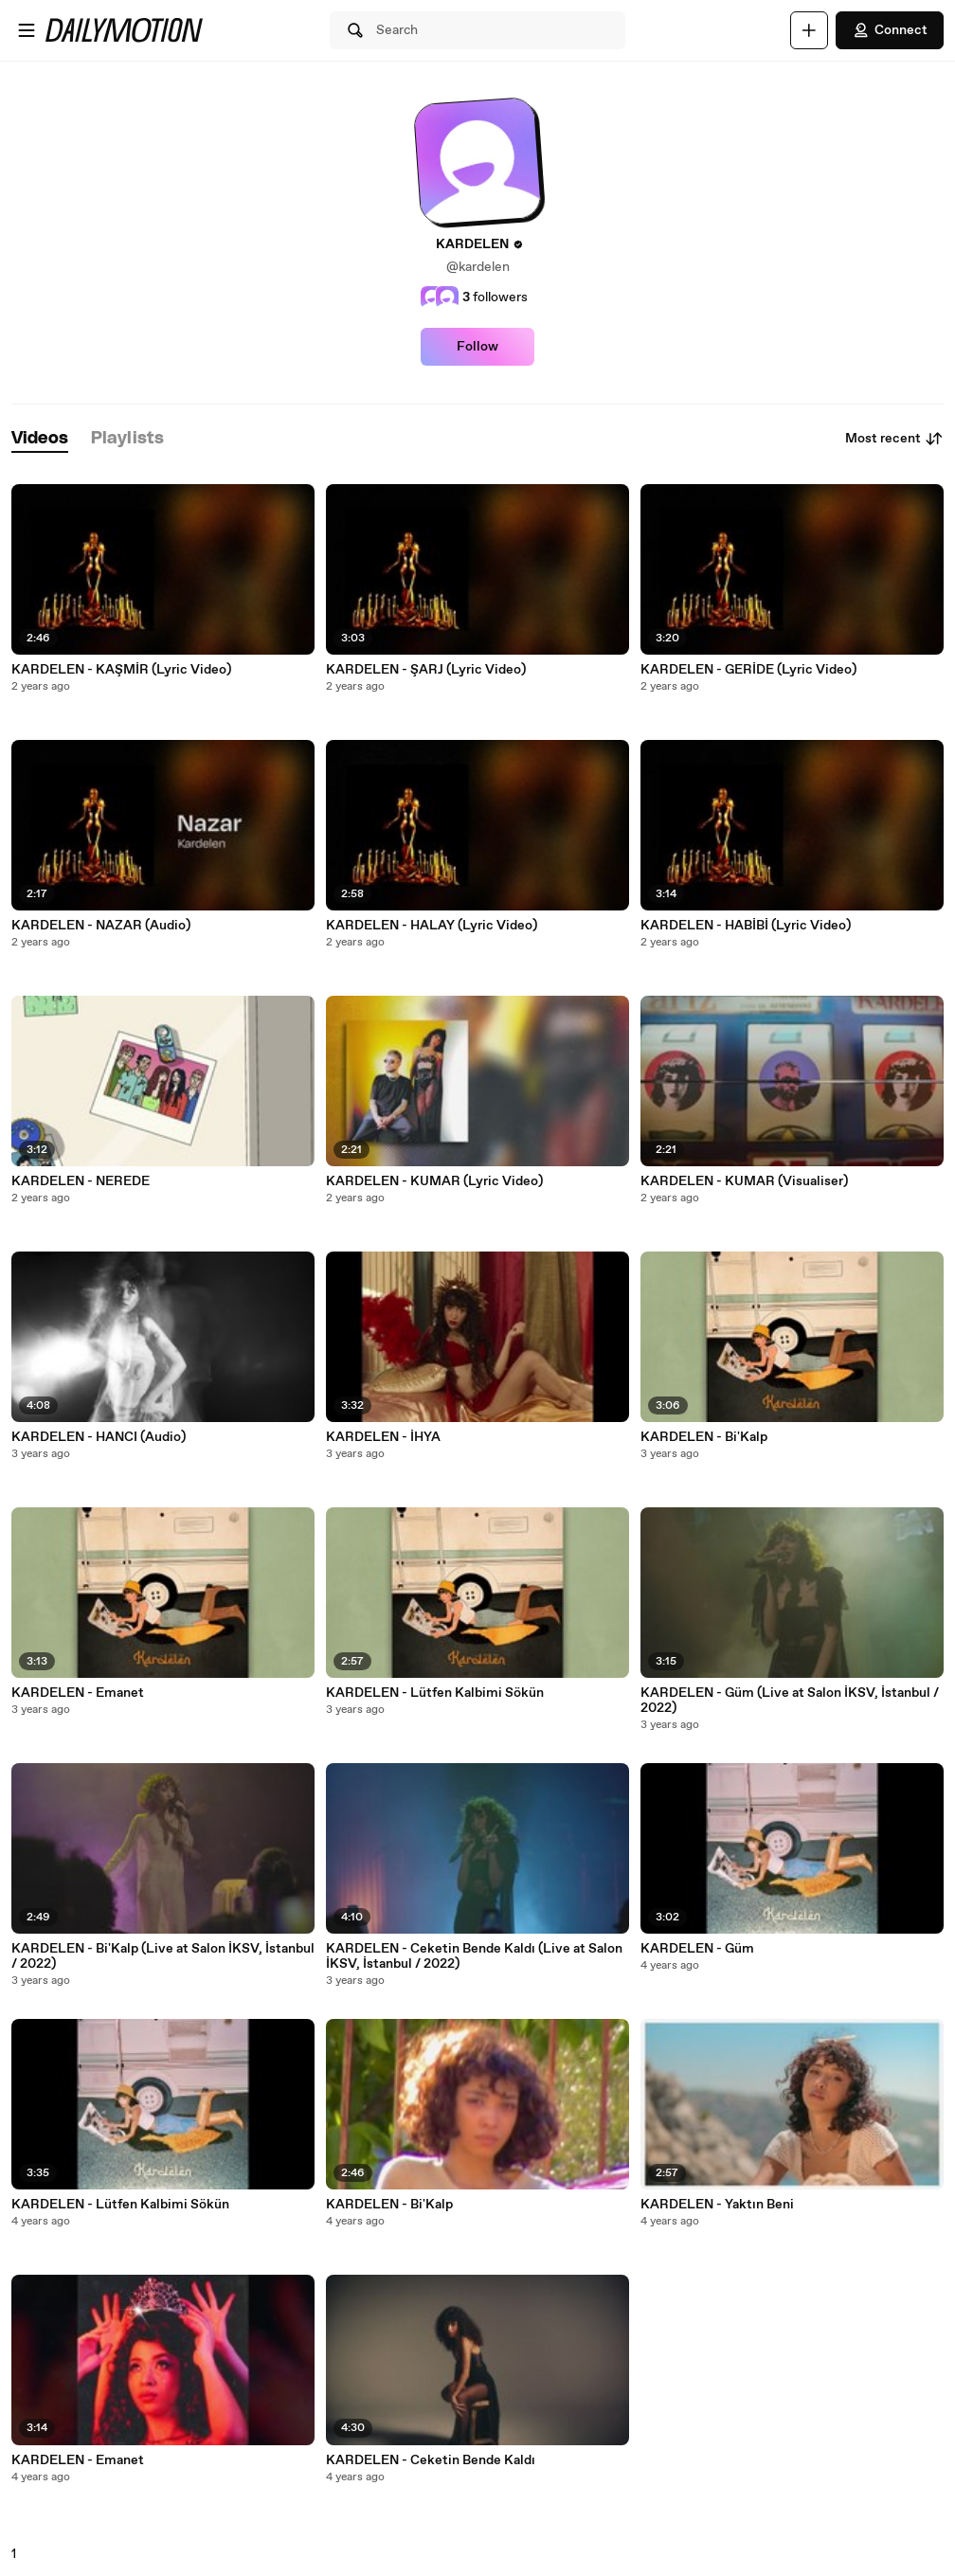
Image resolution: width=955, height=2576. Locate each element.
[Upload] (809, 30)
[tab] (39, 439)
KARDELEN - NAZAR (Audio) (100, 925)
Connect (890, 30)
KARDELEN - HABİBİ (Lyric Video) (745, 925)
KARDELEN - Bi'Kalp (389, 2204)
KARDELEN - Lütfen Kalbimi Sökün (120, 2204)
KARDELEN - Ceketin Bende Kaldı (430, 2460)
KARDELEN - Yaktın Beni (717, 2204)
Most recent (894, 438)
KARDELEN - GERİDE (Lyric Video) (748, 669)
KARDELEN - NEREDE (80, 1181)
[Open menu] (26, 30)
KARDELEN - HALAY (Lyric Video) (431, 925)
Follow (477, 346)
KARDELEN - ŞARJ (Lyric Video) (426, 669)
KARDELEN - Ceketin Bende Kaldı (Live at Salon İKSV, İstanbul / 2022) (474, 1956)
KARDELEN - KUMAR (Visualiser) (744, 1181)
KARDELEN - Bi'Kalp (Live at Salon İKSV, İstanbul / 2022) (163, 1956)
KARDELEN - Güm (697, 1948)
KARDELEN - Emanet (77, 1693)
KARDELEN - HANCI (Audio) (98, 1437)
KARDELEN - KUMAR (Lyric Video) (434, 1181)
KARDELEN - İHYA (383, 1437)
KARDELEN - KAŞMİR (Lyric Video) (121, 669)
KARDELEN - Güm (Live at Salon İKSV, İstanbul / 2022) (789, 1700)
